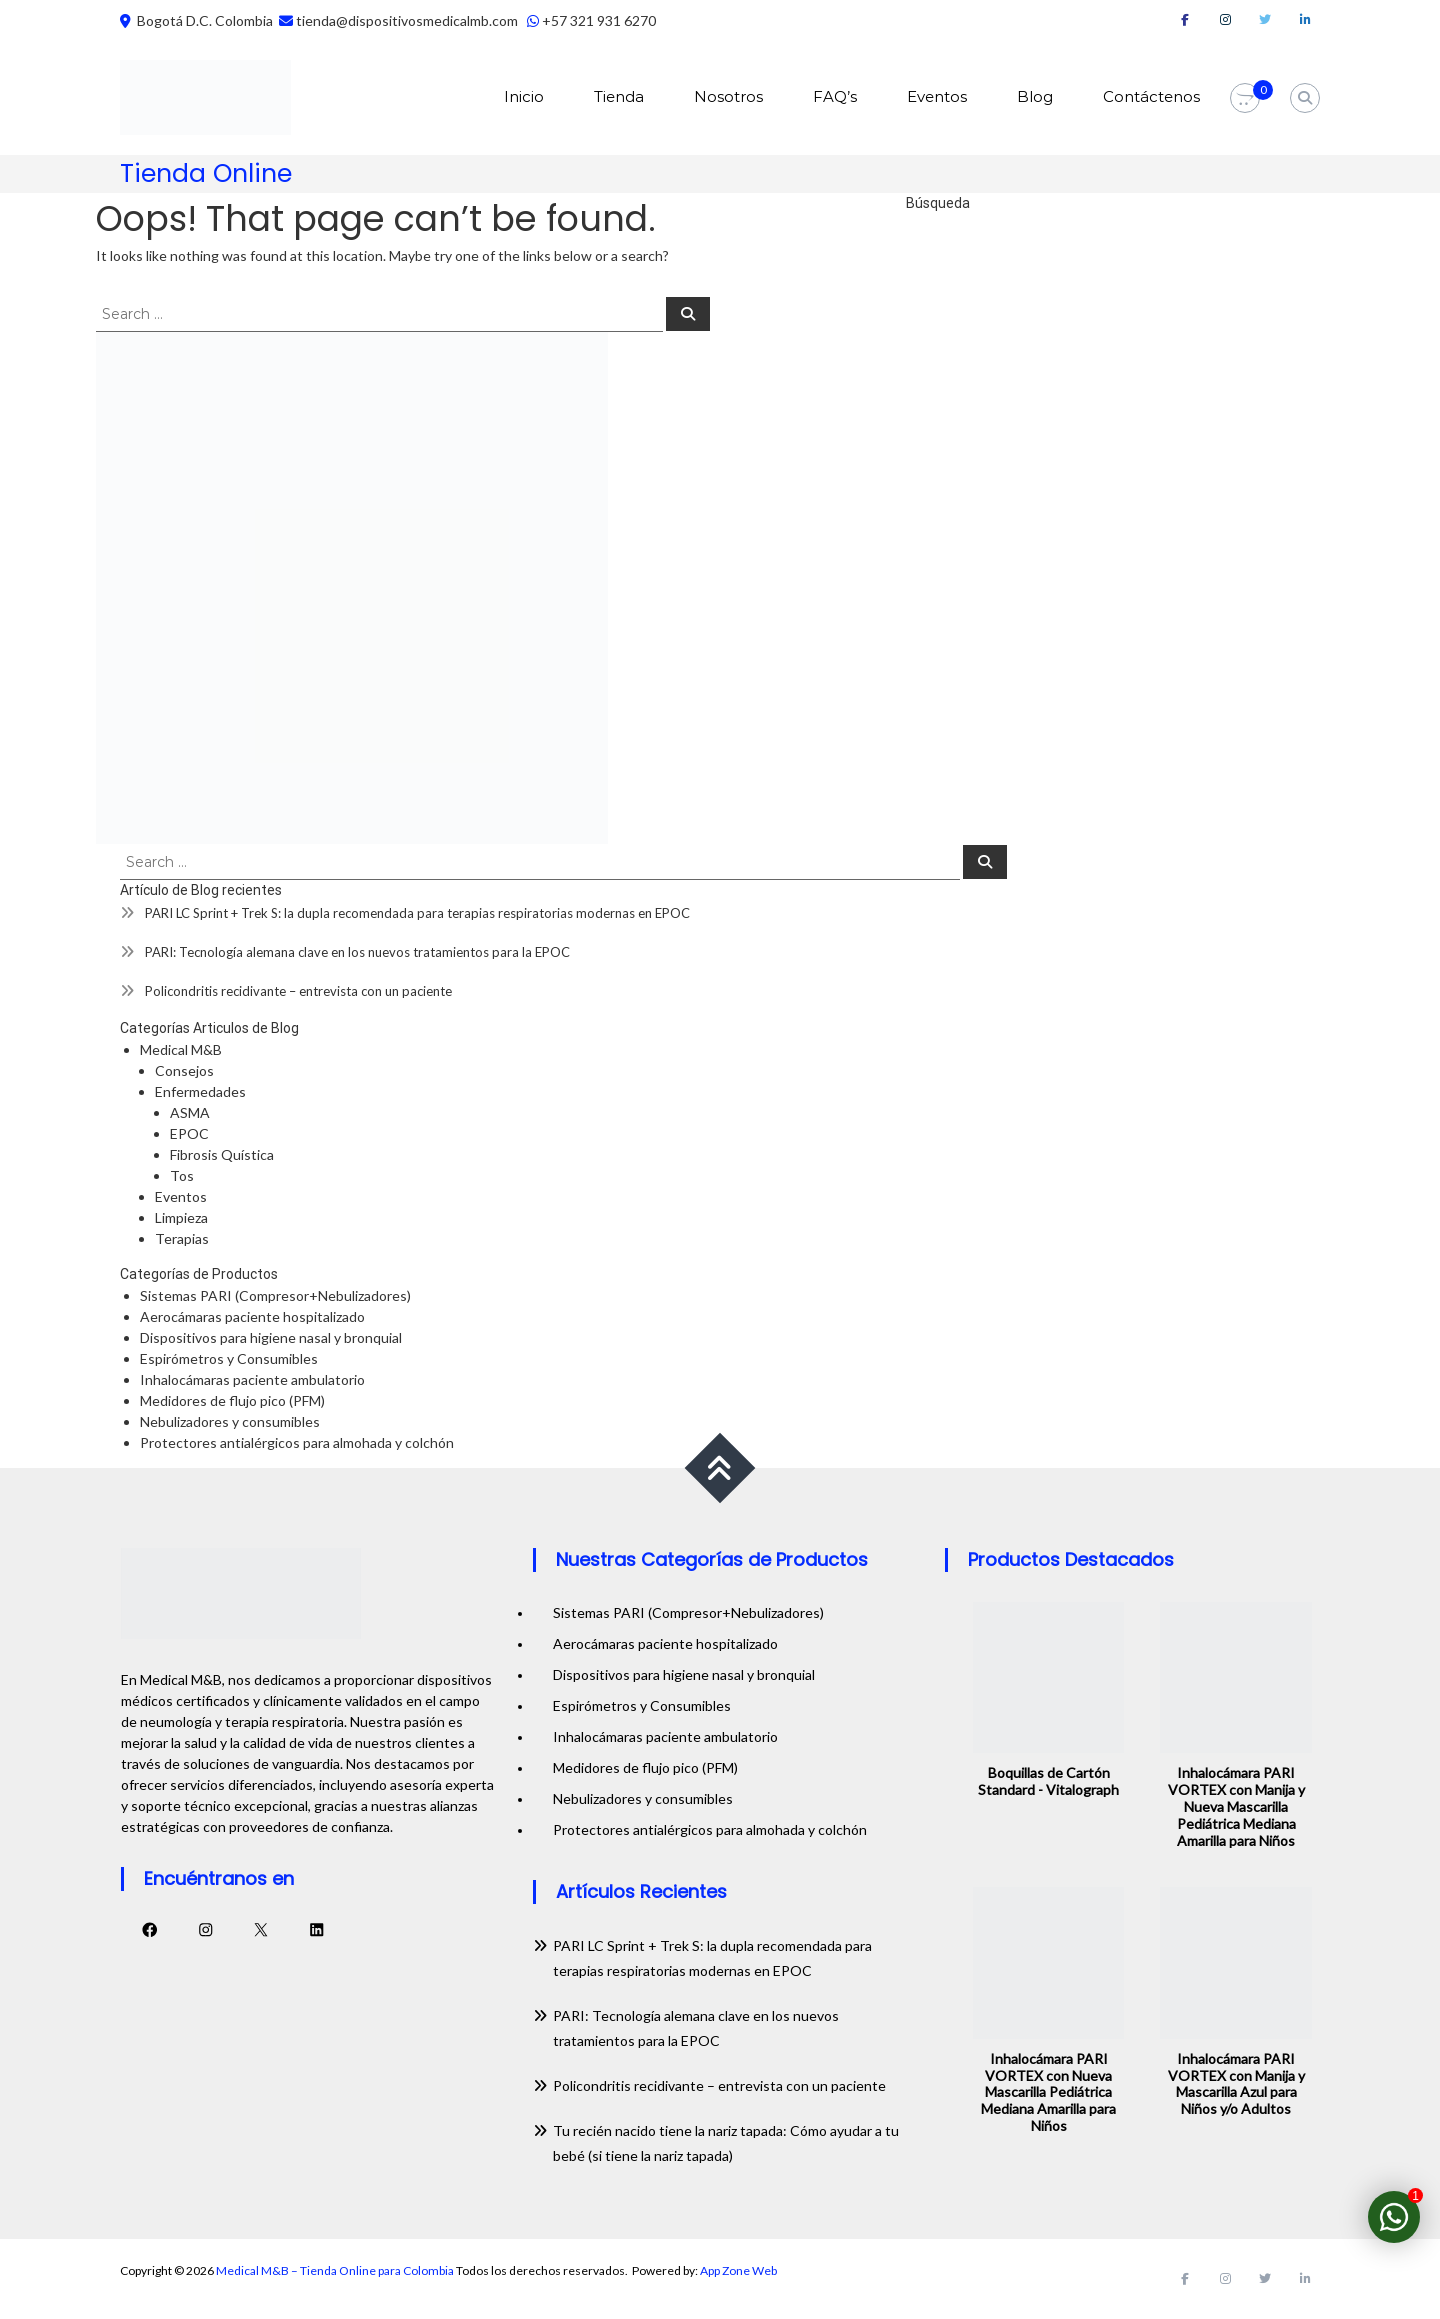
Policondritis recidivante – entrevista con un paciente (298, 991)
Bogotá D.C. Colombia (203, 20)
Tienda (619, 96)
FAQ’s (835, 96)
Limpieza (181, 1217)
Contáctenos (1151, 96)
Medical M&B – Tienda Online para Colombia (335, 2270)
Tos (182, 1175)
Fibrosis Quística (222, 1154)
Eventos (937, 96)
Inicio (524, 96)
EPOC (189, 1133)
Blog (1035, 96)
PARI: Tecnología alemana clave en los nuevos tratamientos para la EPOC (357, 952)
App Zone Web (738, 2270)
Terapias (182, 1238)
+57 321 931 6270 (599, 20)
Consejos (184, 1070)
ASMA (190, 1112)
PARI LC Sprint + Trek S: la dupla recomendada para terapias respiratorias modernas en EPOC (417, 913)
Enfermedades (200, 1091)
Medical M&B (181, 1049)
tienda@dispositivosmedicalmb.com (407, 20)
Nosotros (728, 96)
